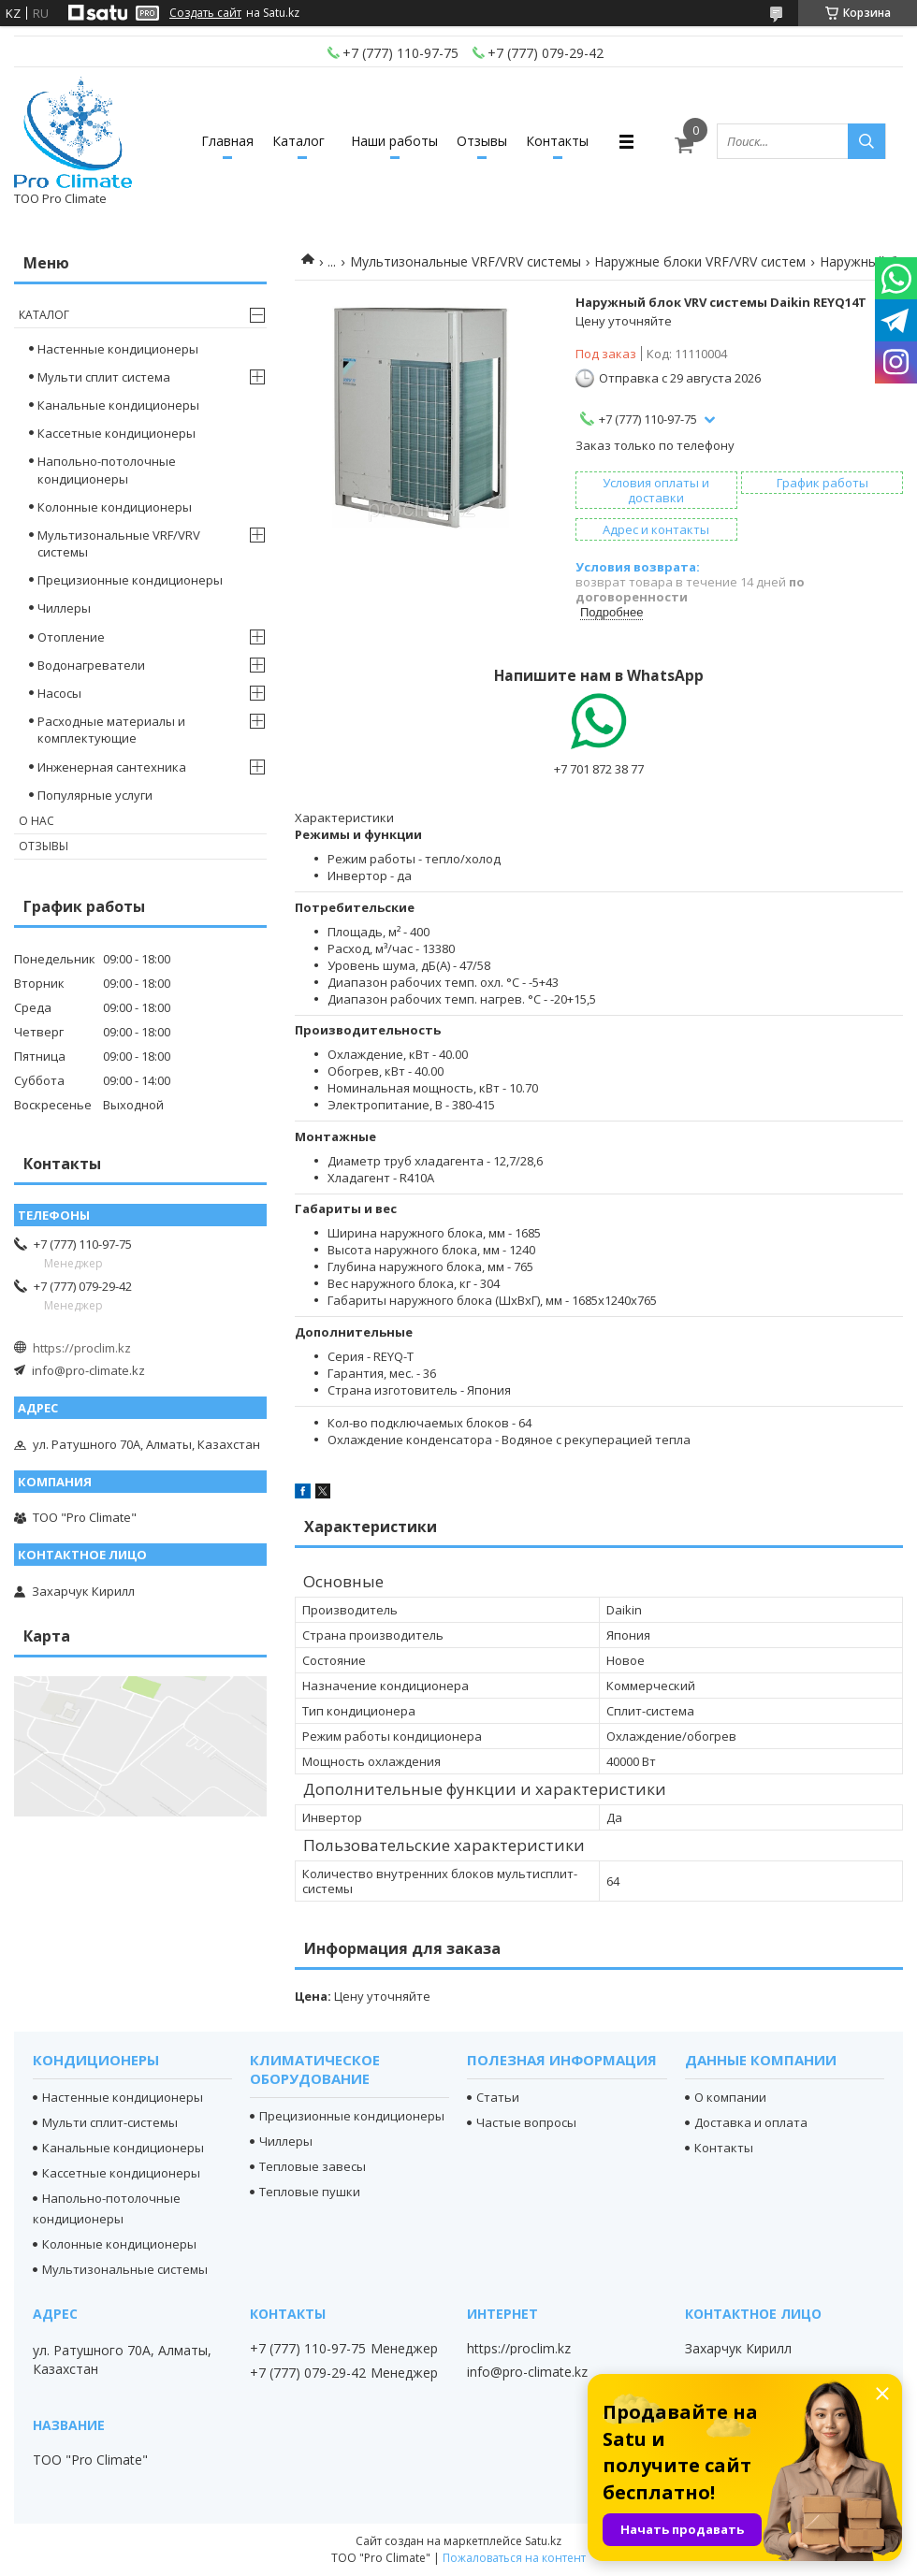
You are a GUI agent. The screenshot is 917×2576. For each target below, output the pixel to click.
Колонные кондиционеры (114, 507)
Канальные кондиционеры (118, 405)
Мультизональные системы (125, 2269)
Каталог (298, 141)
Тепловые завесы (312, 2166)
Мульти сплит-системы (110, 2122)
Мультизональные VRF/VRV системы (465, 261)
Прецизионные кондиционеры (130, 580)
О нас (36, 821)
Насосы (59, 693)
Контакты (557, 141)
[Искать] (866, 141)
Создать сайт (205, 13)
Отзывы (482, 141)
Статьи (497, 2097)
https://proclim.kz (82, 1347)
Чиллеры (64, 608)
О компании (730, 2097)
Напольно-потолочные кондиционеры (106, 469)
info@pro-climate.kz (88, 1370)
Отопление (71, 637)
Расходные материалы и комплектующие (111, 729)
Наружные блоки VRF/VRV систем (700, 261)
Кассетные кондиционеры (116, 433)
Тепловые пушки (309, 2191)
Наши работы (394, 141)
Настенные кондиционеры (117, 348)
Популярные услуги (95, 795)
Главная (227, 141)
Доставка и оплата (751, 2122)
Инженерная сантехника (111, 767)
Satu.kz (543, 2541)
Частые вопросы (526, 2122)
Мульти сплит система (103, 377)
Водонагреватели (91, 665)
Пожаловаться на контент (514, 2558)
